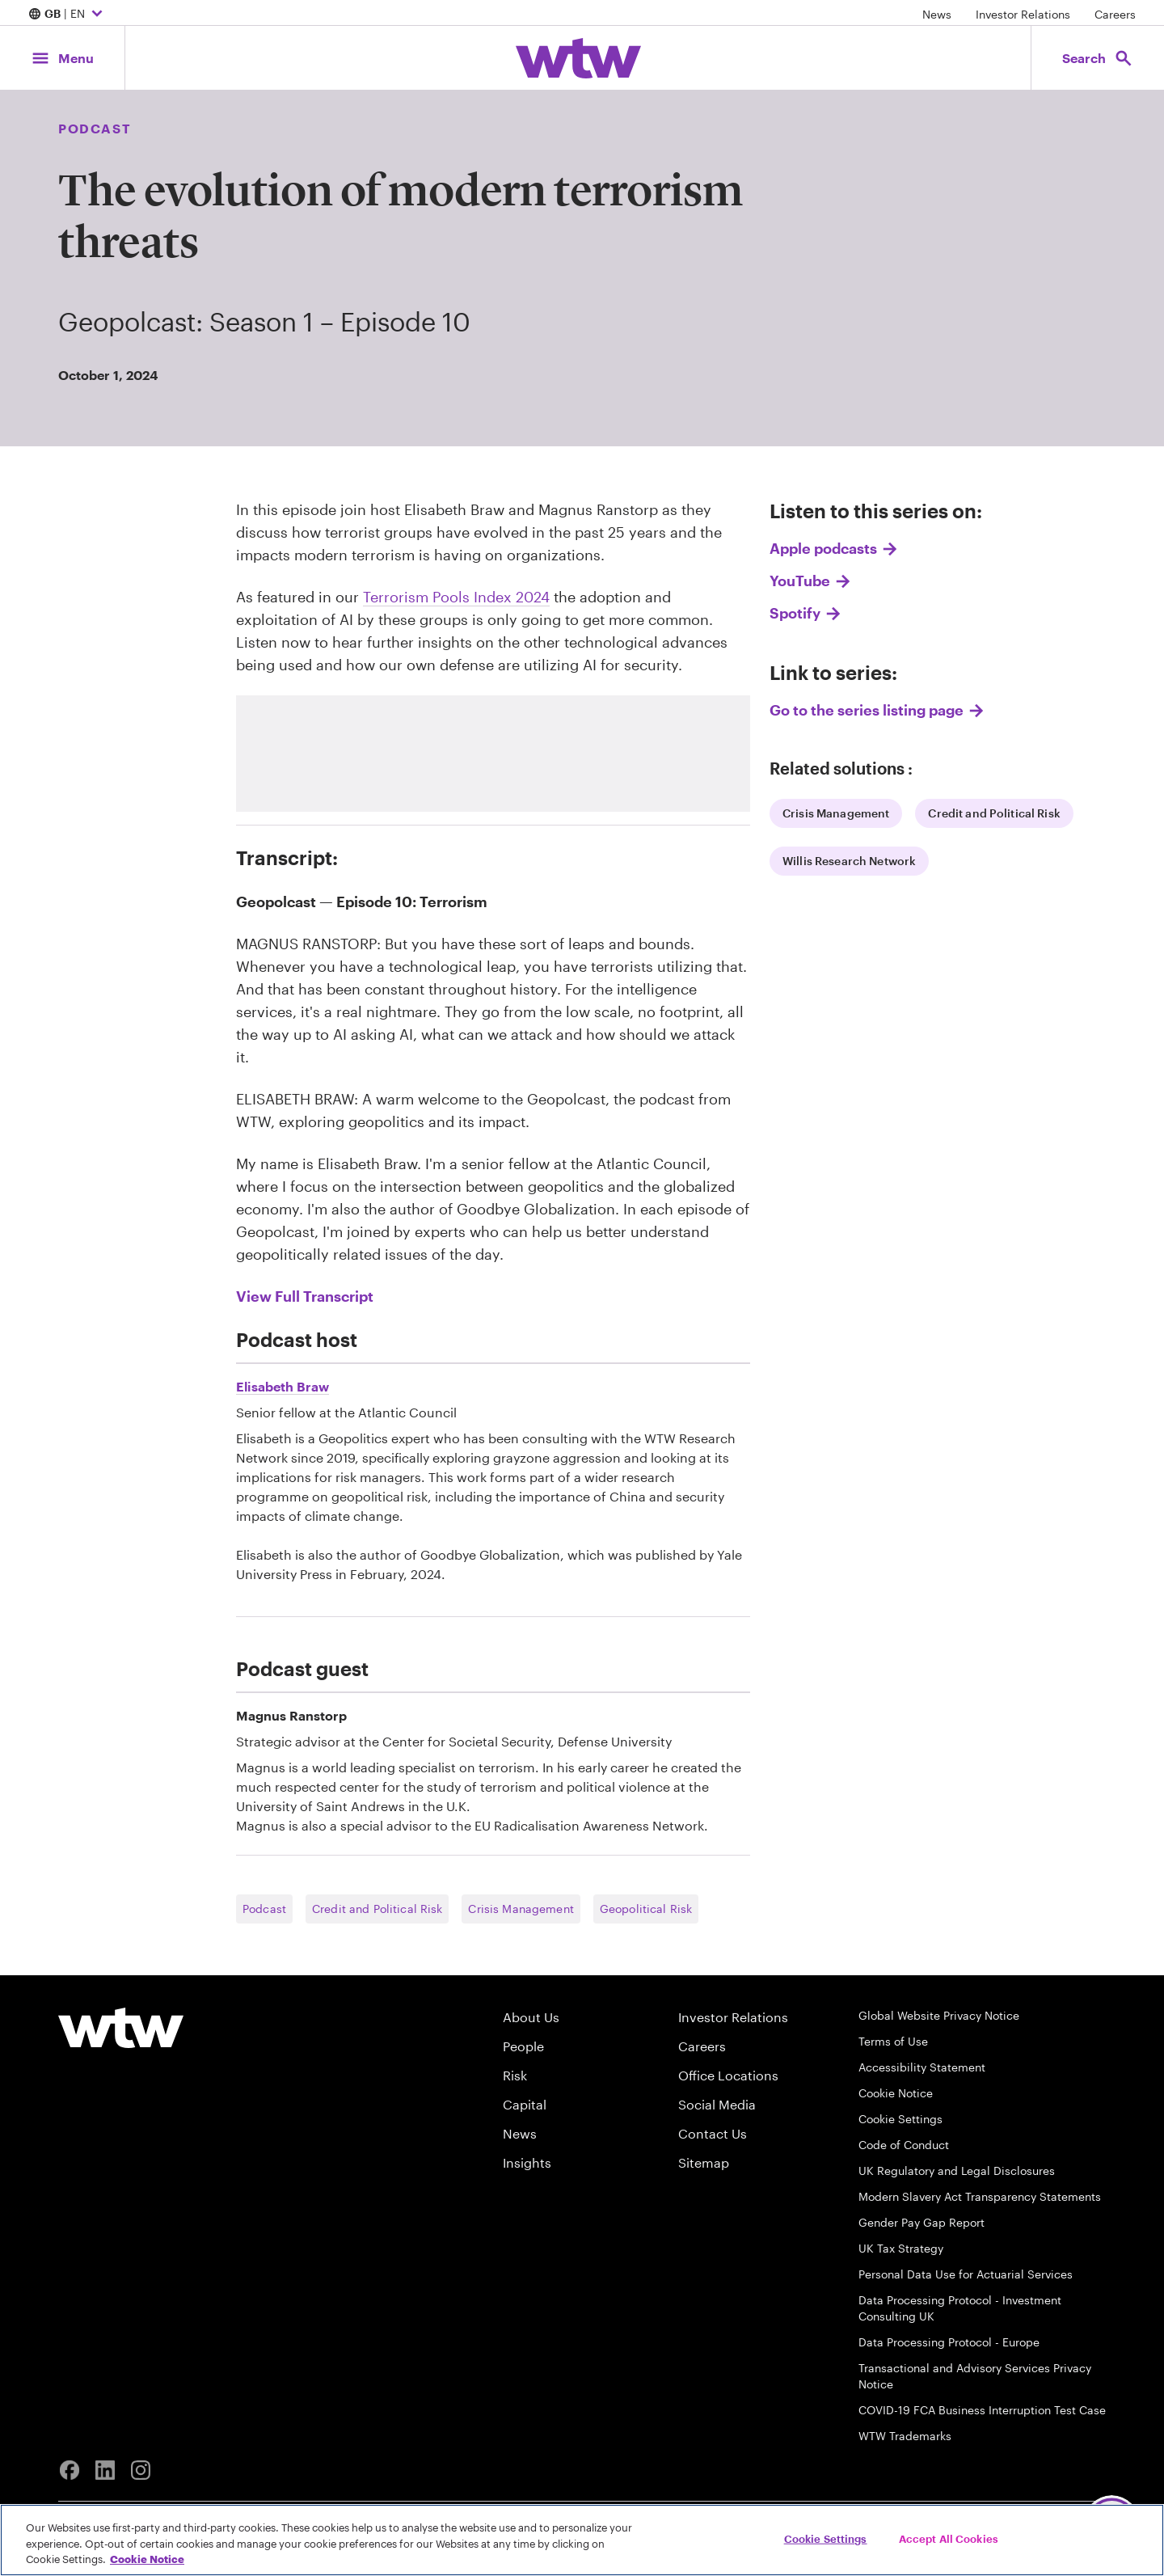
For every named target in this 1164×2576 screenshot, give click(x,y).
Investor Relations (1023, 14)
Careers (1115, 14)
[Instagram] (140, 2470)
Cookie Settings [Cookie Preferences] (900, 2119)
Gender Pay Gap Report (921, 2222)
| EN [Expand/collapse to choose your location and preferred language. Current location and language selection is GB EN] (67, 14)
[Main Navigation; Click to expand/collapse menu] (62, 58)
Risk (515, 2075)
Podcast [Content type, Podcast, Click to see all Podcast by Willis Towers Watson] (94, 128)
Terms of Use (893, 2041)
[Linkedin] (105, 2470)
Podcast (264, 1908)
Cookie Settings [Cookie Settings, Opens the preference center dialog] (825, 2538)
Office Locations (728, 2075)
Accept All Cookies (948, 2538)
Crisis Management (835, 813)
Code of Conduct (903, 2145)
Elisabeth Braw (282, 1386)
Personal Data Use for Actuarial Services (965, 2274)
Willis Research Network (849, 861)
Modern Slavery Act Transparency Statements (979, 2196)
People (523, 2046)
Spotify (795, 613)
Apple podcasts (823, 548)
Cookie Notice (895, 2093)
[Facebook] (69, 2470)
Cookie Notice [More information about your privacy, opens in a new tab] (147, 2559)
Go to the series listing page (867, 710)
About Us (531, 2017)
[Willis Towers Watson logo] (120, 2028)
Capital (524, 2104)
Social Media (717, 2104)
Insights (527, 2162)
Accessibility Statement (921, 2067)
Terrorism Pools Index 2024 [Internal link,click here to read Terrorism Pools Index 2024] (456, 597)
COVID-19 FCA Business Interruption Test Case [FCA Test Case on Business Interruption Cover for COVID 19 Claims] (982, 2410)
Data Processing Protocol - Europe (949, 2342)
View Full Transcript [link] (304, 1296)
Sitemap (703, 2162)
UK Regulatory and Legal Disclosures (956, 2170)
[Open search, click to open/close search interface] (1097, 58)
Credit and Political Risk (994, 813)
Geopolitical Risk (646, 1908)
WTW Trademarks (904, 2436)
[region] (582, 2540)
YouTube (800, 580)
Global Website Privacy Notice (938, 2015)
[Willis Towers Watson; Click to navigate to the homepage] (578, 58)
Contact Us (712, 2133)
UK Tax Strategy (900, 2248)
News (936, 14)
